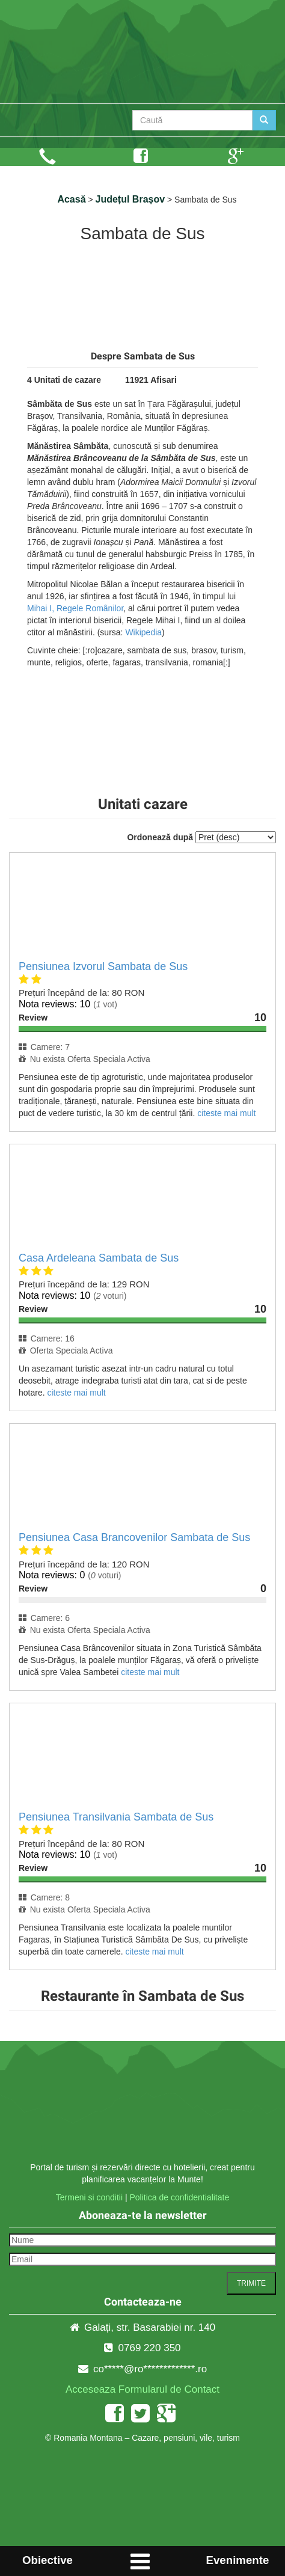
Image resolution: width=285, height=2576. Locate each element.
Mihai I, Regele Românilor (75, 608)
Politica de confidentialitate (179, 2197)
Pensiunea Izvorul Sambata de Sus (103, 966)
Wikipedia (143, 632)
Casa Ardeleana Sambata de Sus (99, 1258)
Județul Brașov (130, 199)
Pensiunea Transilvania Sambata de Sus (116, 1817)
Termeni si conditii (89, 2197)
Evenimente (237, 2560)
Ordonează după (160, 837)
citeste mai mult (226, 1113)
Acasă (71, 199)
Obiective (47, 2560)
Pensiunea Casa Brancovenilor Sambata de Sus (134, 1537)
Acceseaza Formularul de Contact (142, 2389)
